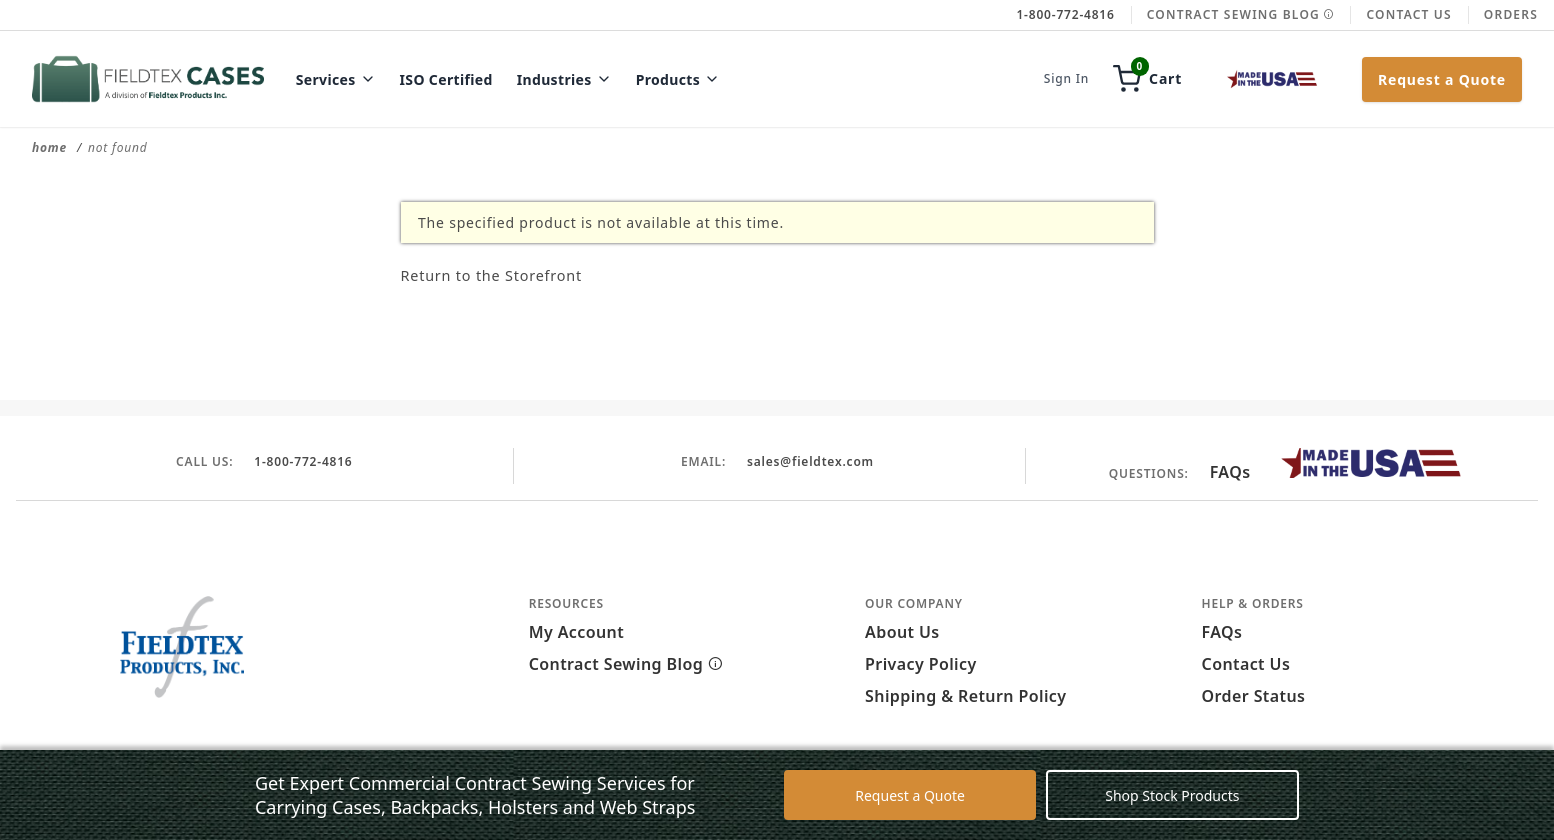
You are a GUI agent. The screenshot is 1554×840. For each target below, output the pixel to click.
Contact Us (1408, 14)
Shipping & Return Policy (965, 696)
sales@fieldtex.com (810, 460)
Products (678, 79)
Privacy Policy (921, 664)
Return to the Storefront (528, 273)
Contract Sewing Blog (1241, 14)
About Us (902, 632)
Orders (1511, 14)
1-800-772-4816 (303, 460)
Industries (564, 79)
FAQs (1230, 472)
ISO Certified (446, 79)
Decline (1099, 808)
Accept (1010, 808)
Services (336, 79)
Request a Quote (1442, 79)
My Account (576, 632)
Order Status (1254, 696)
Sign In (1066, 79)
